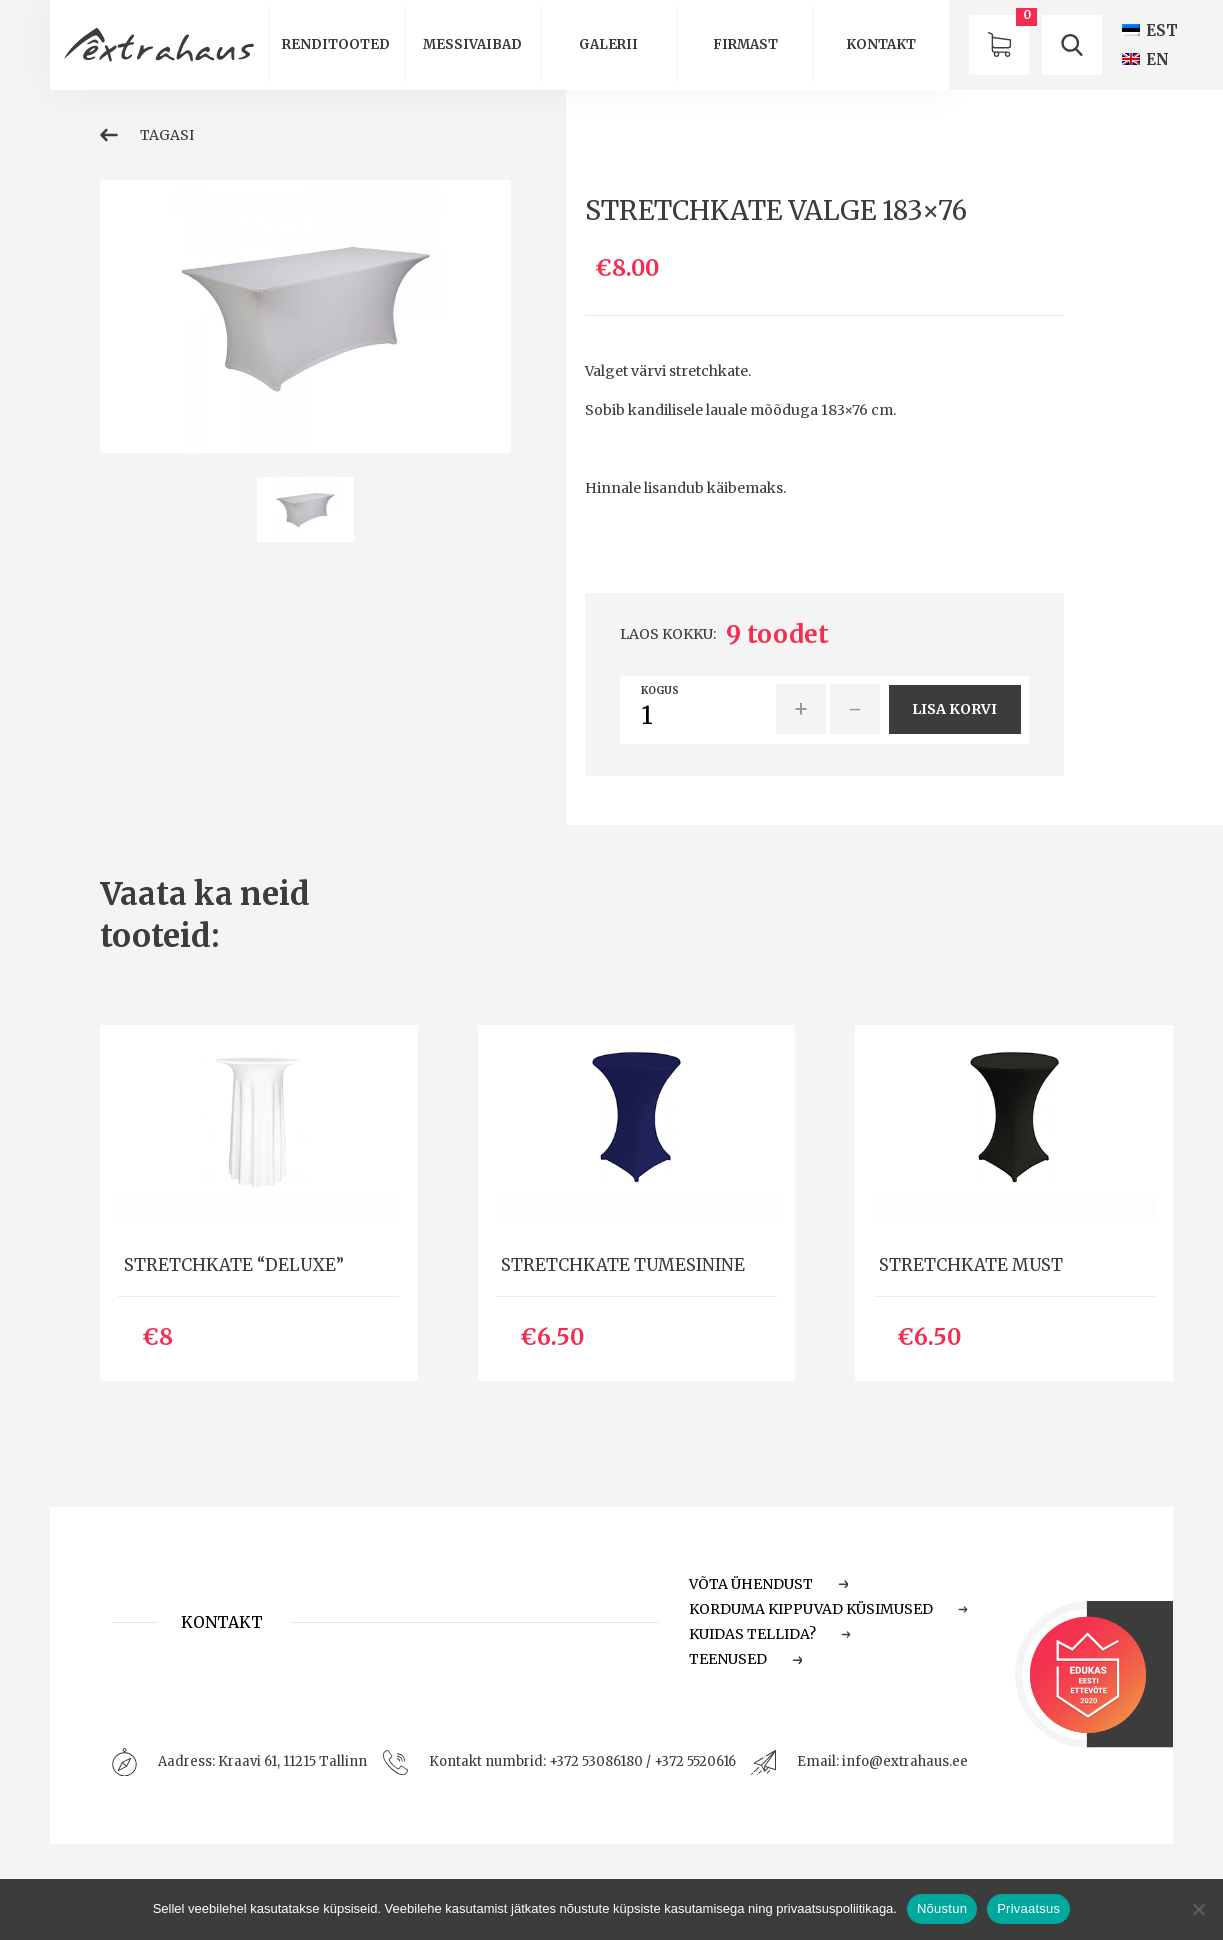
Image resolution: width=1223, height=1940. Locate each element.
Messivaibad (472, 44)
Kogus (660, 691)
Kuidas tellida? (770, 1634)
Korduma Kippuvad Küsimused (829, 1609)
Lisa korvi (954, 709)
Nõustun (942, 1908)
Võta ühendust (769, 1584)
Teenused (746, 1659)
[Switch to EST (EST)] (1150, 30)
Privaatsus (1028, 1908)
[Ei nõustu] (1198, 1909)
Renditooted (336, 44)
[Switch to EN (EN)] (1145, 59)
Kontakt (881, 44)
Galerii (608, 44)
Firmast (745, 44)
